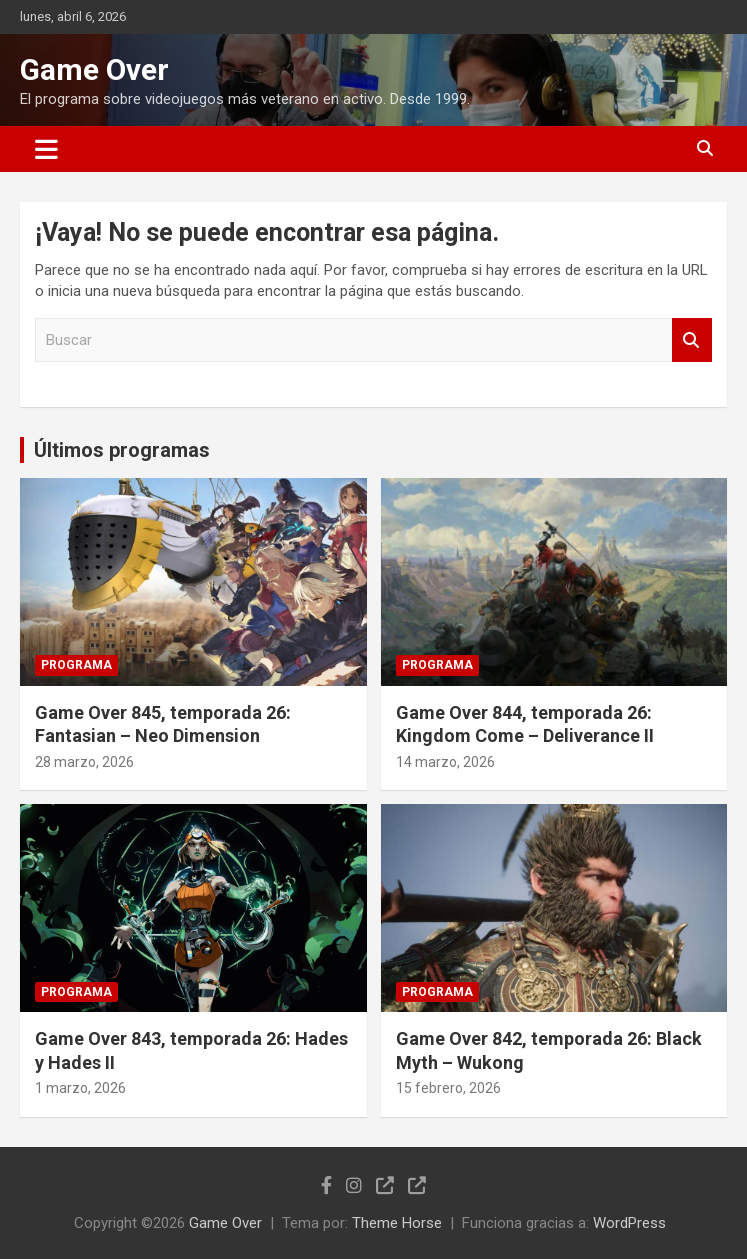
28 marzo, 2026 (84, 762)
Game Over (94, 69)
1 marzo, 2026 (80, 1088)
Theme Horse (397, 1223)
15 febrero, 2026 (448, 1088)
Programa (76, 665)
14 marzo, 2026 (445, 762)
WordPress (629, 1223)
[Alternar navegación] (46, 149)
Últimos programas (122, 450)
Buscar (692, 340)
